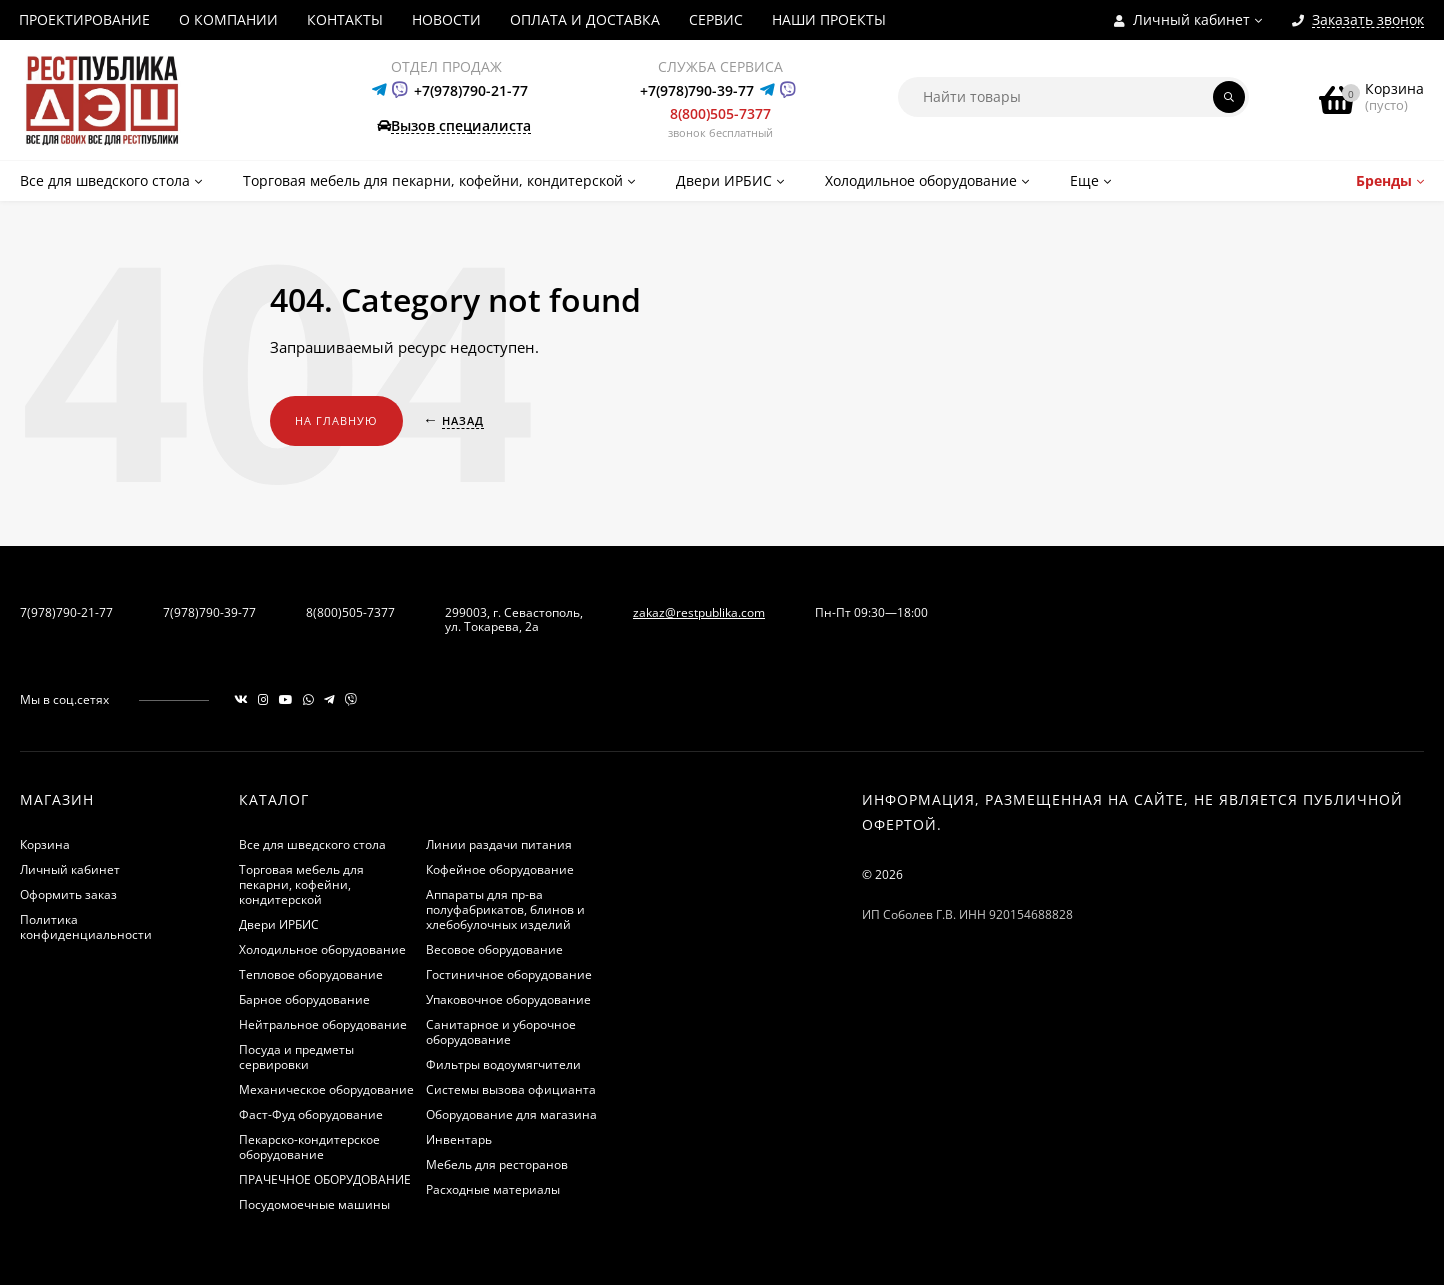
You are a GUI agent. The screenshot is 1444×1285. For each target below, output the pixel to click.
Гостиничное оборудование (509, 974)
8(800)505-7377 (720, 113)
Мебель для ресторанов (497, 1164)
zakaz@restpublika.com (699, 612)
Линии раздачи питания (499, 844)
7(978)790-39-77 (209, 612)
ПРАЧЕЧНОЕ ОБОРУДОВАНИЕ (325, 1179)
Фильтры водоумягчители (503, 1064)
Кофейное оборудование (500, 869)
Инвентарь (459, 1139)
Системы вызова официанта (511, 1089)
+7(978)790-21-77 (471, 90)
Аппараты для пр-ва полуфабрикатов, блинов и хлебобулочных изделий (505, 909)
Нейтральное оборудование (323, 1024)
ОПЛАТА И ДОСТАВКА (585, 19)
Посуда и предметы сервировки (296, 1057)
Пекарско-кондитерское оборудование (309, 1147)
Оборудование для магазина (511, 1114)
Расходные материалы (493, 1189)
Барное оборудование (304, 999)
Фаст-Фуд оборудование (311, 1114)
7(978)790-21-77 (66, 612)
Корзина (45, 844)
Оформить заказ (68, 894)
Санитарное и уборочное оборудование (501, 1032)
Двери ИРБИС (279, 924)
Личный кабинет (70, 869)
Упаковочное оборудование (508, 999)
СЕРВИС (716, 19)
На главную (336, 420)
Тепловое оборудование (311, 974)
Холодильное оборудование (322, 949)
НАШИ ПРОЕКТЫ (829, 19)
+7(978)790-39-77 (697, 90)
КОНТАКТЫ (345, 19)
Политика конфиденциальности (86, 927)
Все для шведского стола (312, 844)
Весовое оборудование (494, 949)
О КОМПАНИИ (228, 19)
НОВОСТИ (446, 19)
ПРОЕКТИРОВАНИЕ (84, 19)
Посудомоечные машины (314, 1204)
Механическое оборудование (326, 1089)
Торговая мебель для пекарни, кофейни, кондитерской (301, 884)
